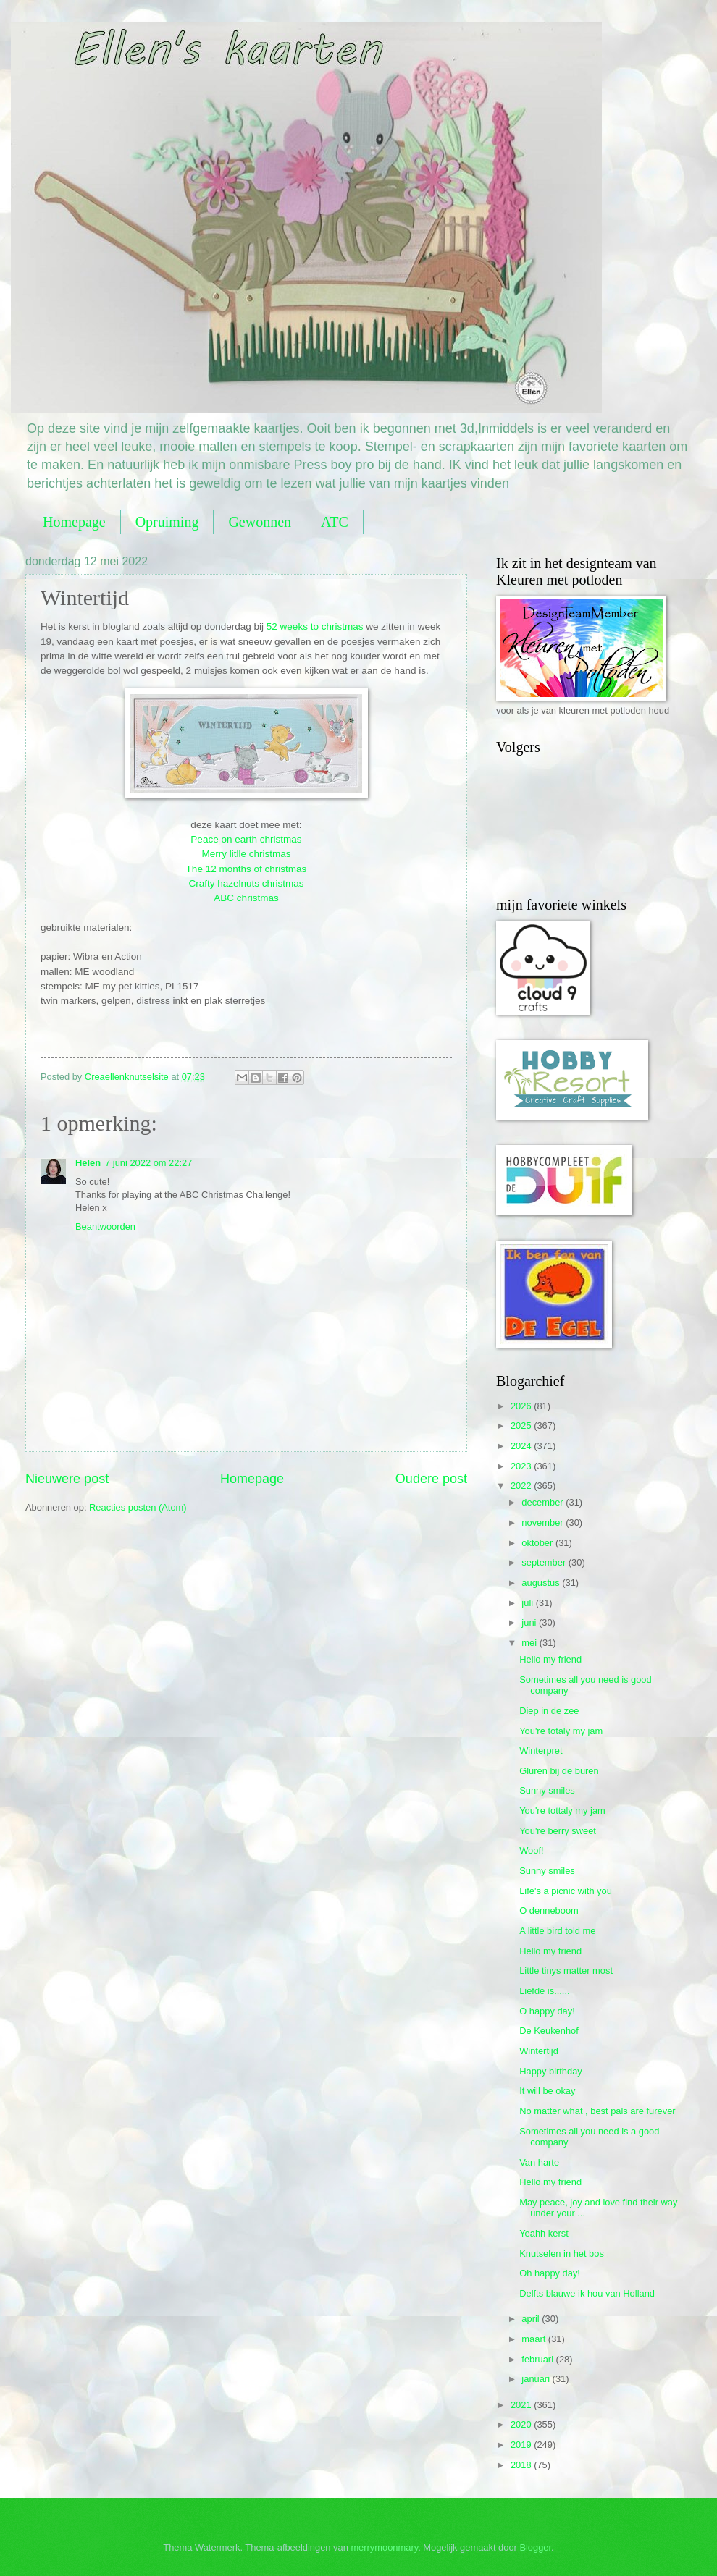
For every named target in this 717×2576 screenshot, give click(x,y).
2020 (522, 2424)
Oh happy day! (549, 2273)
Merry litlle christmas (245, 853)
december (543, 1502)
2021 (522, 2404)
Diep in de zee (549, 1710)
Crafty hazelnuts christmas (245, 883)
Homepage (74, 522)
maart (534, 2339)
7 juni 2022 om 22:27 (148, 1162)
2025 (522, 1425)
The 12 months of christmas (246, 868)
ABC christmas (246, 897)
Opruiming (167, 522)
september (544, 1562)
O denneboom (549, 1910)
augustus (541, 1582)
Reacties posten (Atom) (138, 1507)
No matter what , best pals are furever (597, 2111)
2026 (522, 1406)
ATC (334, 522)
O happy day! (547, 2011)
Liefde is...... (544, 1990)
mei (530, 1642)
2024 (522, 1445)
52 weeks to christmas (315, 626)
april (531, 2318)
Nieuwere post (67, 1478)
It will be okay (547, 2090)
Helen (88, 1162)
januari (536, 2378)
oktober (538, 1542)
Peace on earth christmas (245, 839)
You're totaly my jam (561, 1731)
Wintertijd (538, 2050)
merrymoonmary (384, 2547)
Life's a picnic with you (565, 1890)
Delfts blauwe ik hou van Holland (587, 2293)
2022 (522, 1485)
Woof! (531, 1850)
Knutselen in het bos (561, 2253)
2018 (522, 2464)
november (543, 1522)
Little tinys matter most (566, 1970)
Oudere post (431, 1478)
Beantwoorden (105, 1226)
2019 (522, 2444)
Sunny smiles (547, 1790)
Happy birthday (550, 2071)
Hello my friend (550, 1659)
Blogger (535, 2547)
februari (538, 2359)
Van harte (539, 2162)
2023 (522, 1466)
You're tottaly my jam (562, 1810)
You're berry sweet (557, 1830)
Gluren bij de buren (559, 1770)
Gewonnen (259, 522)
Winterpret (540, 1750)
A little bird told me (557, 1930)
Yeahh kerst (544, 2233)
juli (528, 1602)
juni (530, 1622)
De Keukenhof (549, 2030)
